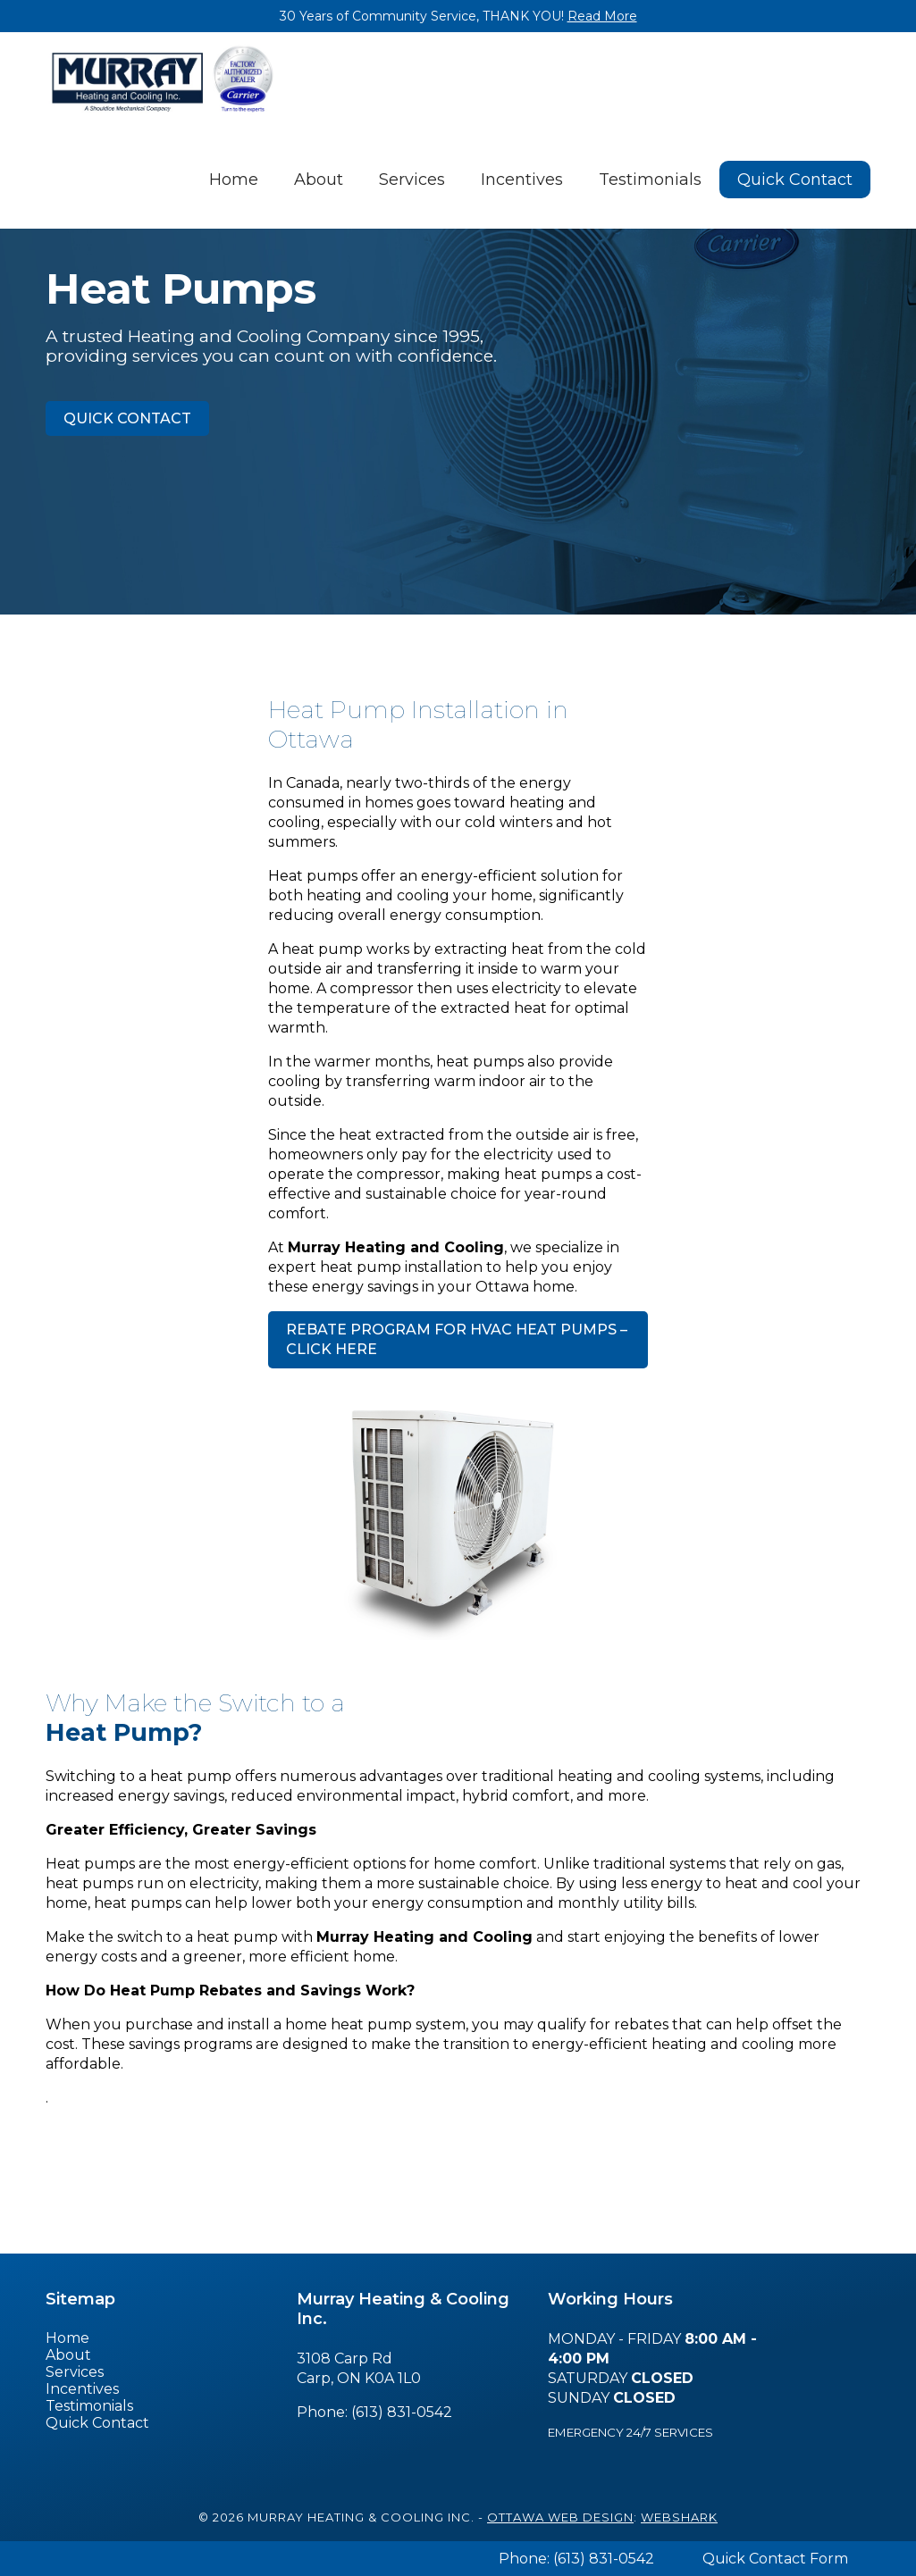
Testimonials (650, 179)
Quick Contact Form (775, 2558)
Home (233, 179)
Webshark (679, 2517)
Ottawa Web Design (560, 2517)
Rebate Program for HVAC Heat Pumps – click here (456, 1339)
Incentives (522, 179)
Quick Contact (795, 179)
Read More (602, 16)
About (318, 179)
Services (412, 179)
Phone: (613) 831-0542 (576, 2558)
